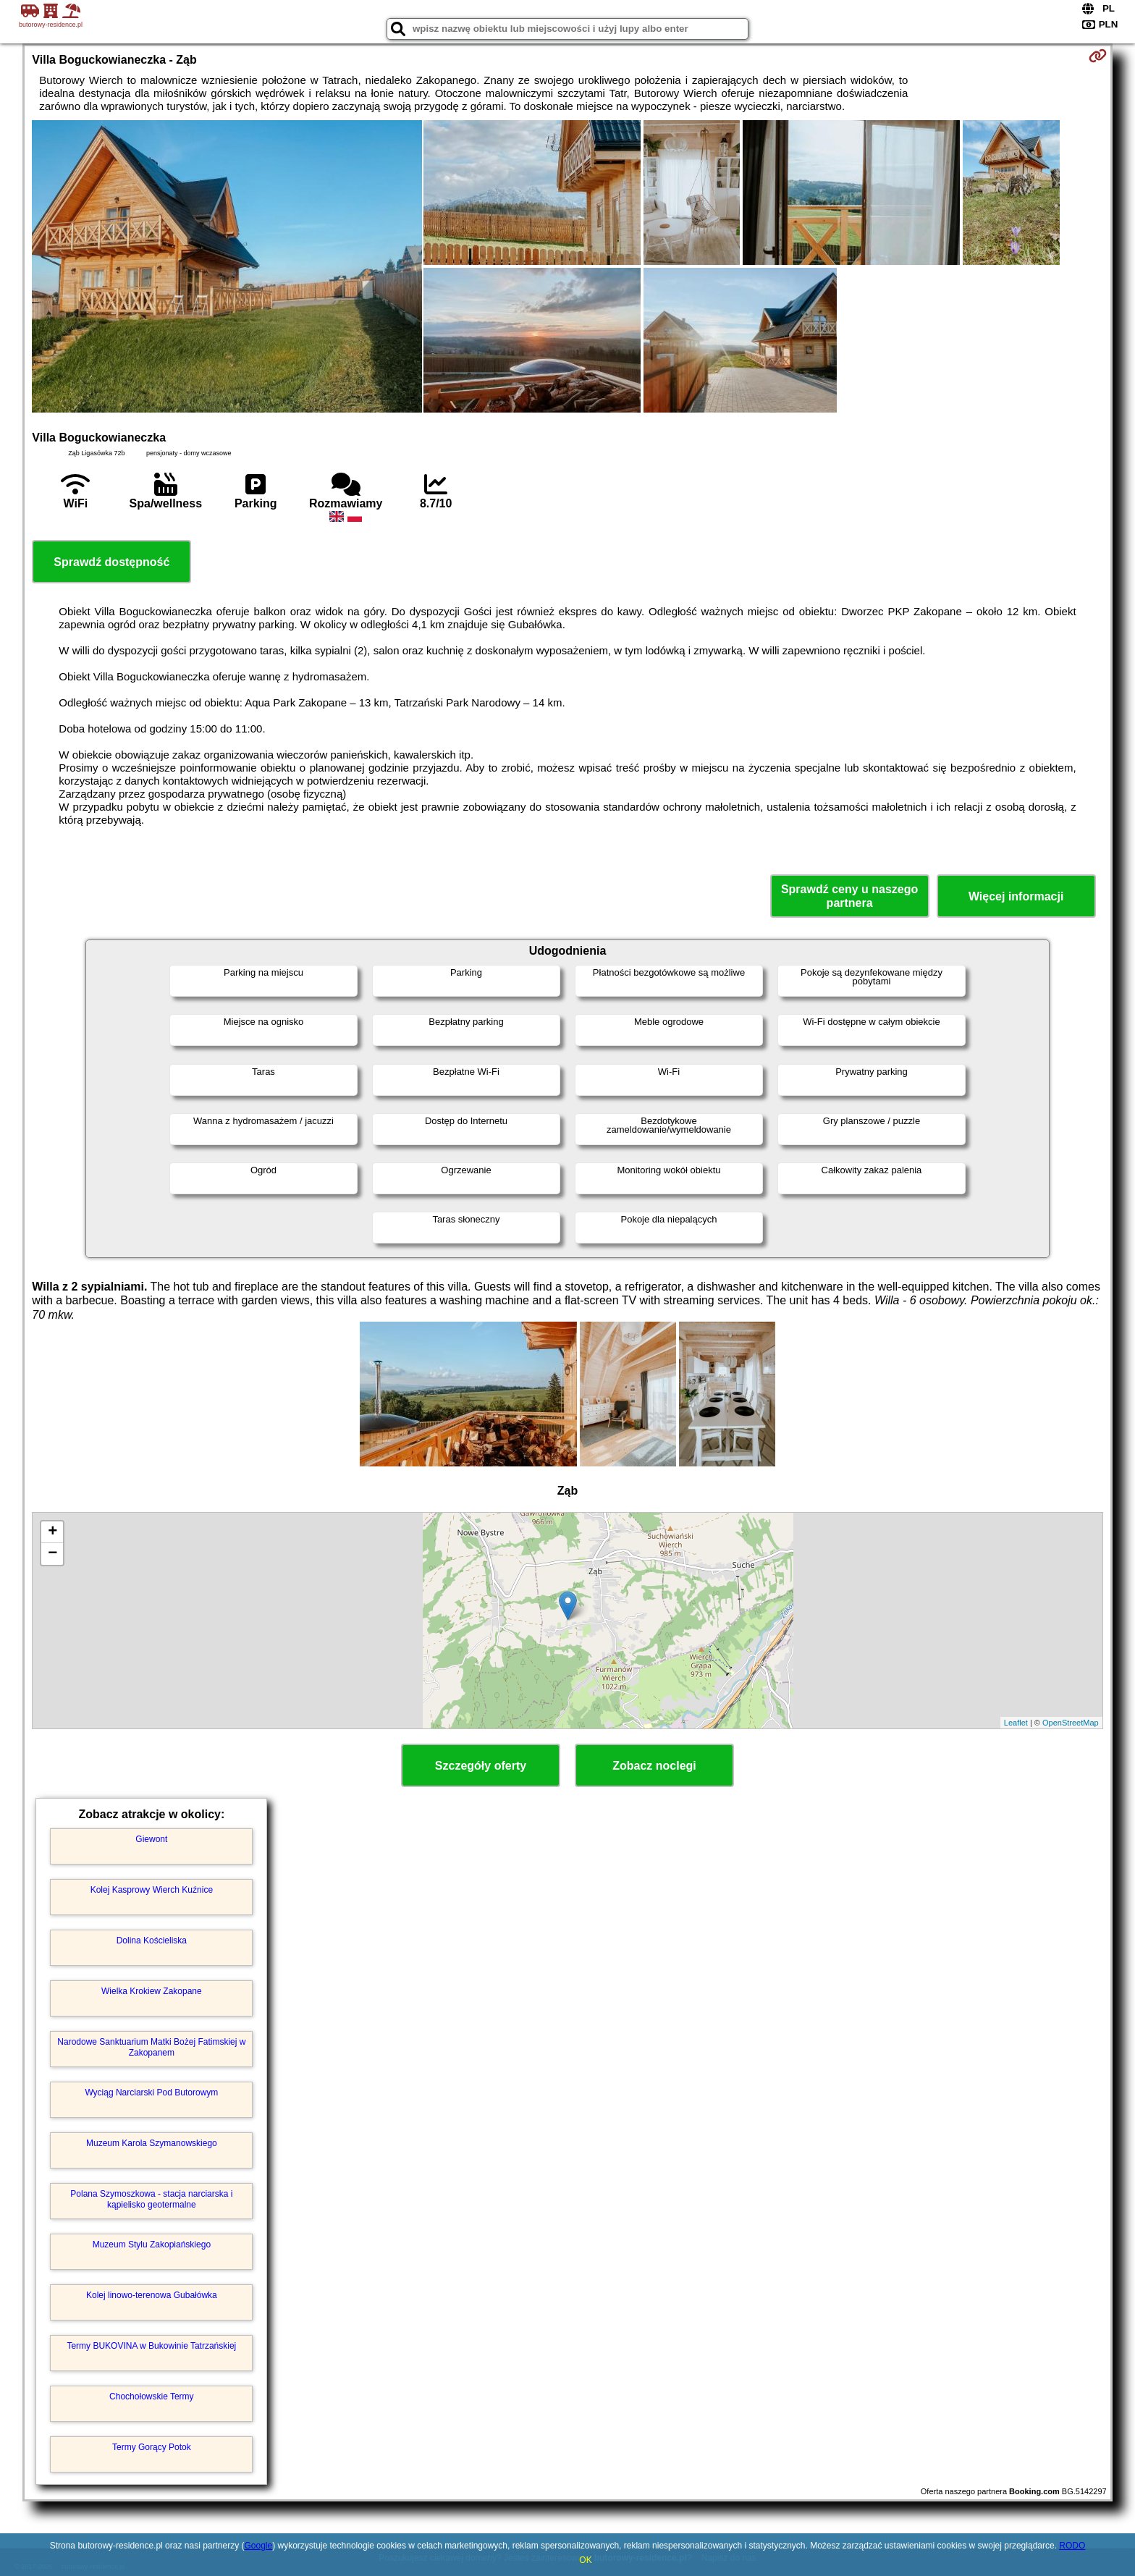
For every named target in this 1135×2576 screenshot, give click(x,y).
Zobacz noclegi (654, 1766)
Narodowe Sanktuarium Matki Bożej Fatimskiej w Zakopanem (151, 2047)
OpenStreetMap (1070, 1722)
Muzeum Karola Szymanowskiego (151, 2143)
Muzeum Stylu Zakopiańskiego (152, 2244)
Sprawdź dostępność (111, 562)
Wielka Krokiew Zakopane (151, 1991)
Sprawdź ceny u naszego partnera (849, 896)
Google (258, 2546)
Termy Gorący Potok (151, 2447)
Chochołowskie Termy (151, 2396)
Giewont (151, 1839)
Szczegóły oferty (480, 1766)
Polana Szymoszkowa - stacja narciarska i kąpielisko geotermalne (151, 2199)
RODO (1072, 2546)
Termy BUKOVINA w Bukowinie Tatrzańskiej (151, 2346)
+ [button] (52, 1532)
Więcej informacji (1016, 896)
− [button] (52, 1554)
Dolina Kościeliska (152, 1940)
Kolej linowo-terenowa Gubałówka (151, 2295)
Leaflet (1016, 1722)
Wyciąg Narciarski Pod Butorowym (151, 2092)
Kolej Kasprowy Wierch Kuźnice (151, 1890)
